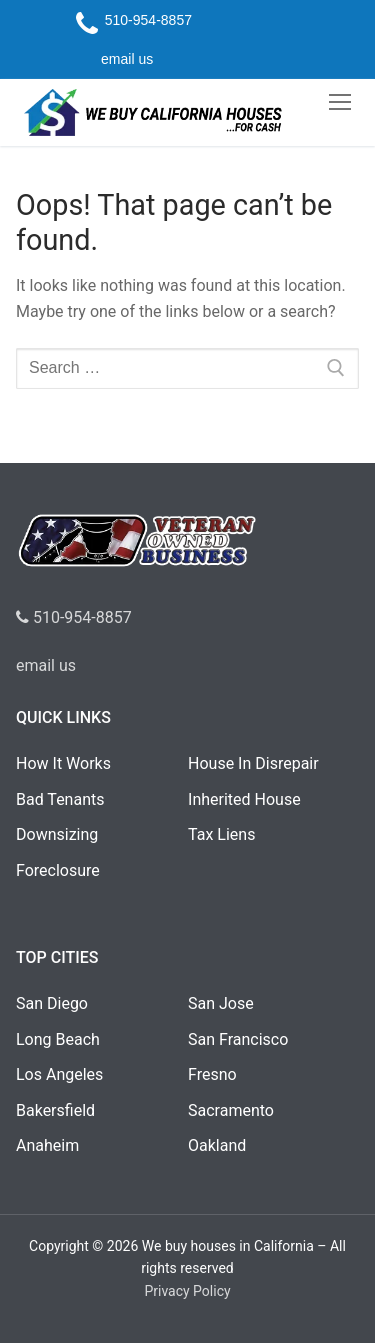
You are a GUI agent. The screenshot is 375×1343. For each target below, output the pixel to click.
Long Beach (58, 1039)
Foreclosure (58, 870)
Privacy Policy (187, 1291)
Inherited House (244, 799)
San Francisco (238, 1039)
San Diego (52, 1003)
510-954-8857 (74, 617)
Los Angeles (59, 1074)
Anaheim (47, 1145)
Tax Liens (221, 834)
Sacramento (231, 1110)
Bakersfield (55, 1110)
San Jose (221, 1003)
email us (46, 665)
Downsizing (57, 834)
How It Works (63, 763)
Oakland (217, 1145)
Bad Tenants (60, 799)
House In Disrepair (253, 763)
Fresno (212, 1074)
